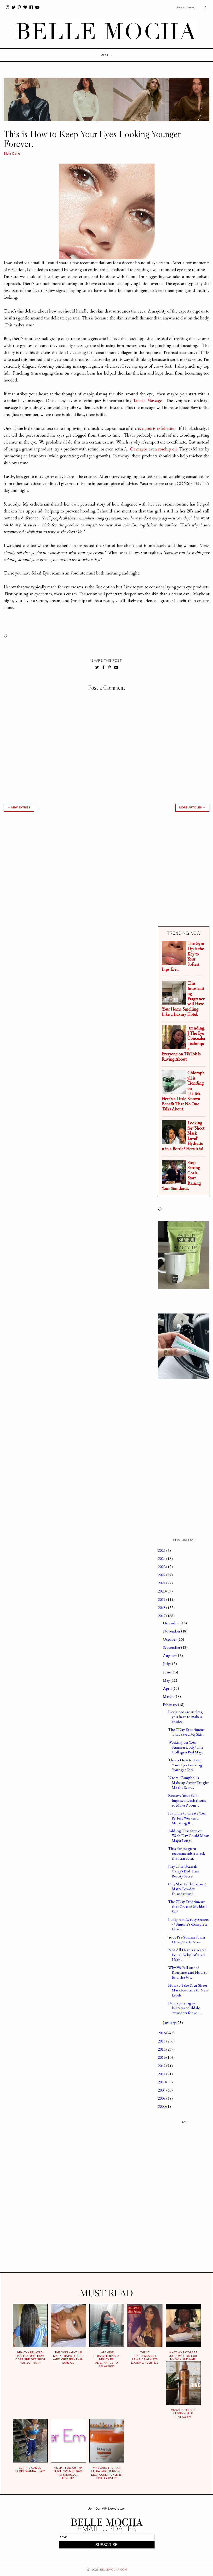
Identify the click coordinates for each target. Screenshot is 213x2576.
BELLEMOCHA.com (113, 2569)
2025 (162, 1550)
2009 (162, 2090)
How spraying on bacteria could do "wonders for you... (185, 2007)
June (167, 1672)
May (167, 1680)
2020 (162, 1591)
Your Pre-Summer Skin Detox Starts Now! (186, 1939)
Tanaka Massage (147, 400)
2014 (162, 2049)
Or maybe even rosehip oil (153, 449)
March (168, 1696)
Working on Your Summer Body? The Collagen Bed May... (186, 1747)
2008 (162, 2098)
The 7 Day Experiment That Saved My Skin (186, 1732)
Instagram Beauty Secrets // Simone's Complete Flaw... (188, 1924)
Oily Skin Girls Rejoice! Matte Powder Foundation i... (187, 1888)
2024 (162, 1558)
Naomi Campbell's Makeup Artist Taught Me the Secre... (188, 1782)
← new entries (18, 807)
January (169, 2022)
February (170, 1704)
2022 (162, 1574)
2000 (162, 2106)
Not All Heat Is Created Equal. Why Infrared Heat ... (187, 1954)
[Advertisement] (106, 875)
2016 (162, 2033)
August (169, 1655)
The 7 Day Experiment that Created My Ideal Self (187, 1906)
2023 (162, 1566)
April (168, 1688)
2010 (162, 2082)
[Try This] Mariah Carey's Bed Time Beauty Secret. (184, 1871)
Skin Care (12, 153)
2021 (162, 1583)
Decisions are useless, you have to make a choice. (185, 1716)
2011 (162, 2073)
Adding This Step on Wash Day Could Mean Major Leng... (188, 1835)
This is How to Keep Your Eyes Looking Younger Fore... (185, 1764)
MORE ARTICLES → (192, 807)
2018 (162, 1607)
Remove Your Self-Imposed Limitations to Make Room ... (187, 1800)
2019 (162, 1599)
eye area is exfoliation (157, 428)
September (172, 1647)
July (166, 1663)
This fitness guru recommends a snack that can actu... (186, 1853)
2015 (162, 2041)
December (171, 1623)
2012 (162, 2065)
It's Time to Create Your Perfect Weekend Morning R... (187, 1817)
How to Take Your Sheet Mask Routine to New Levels (188, 1990)
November (172, 1631)
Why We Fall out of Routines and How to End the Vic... (187, 1972)
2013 (162, 2057)
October (170, 1639)
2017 (162, 1615)
